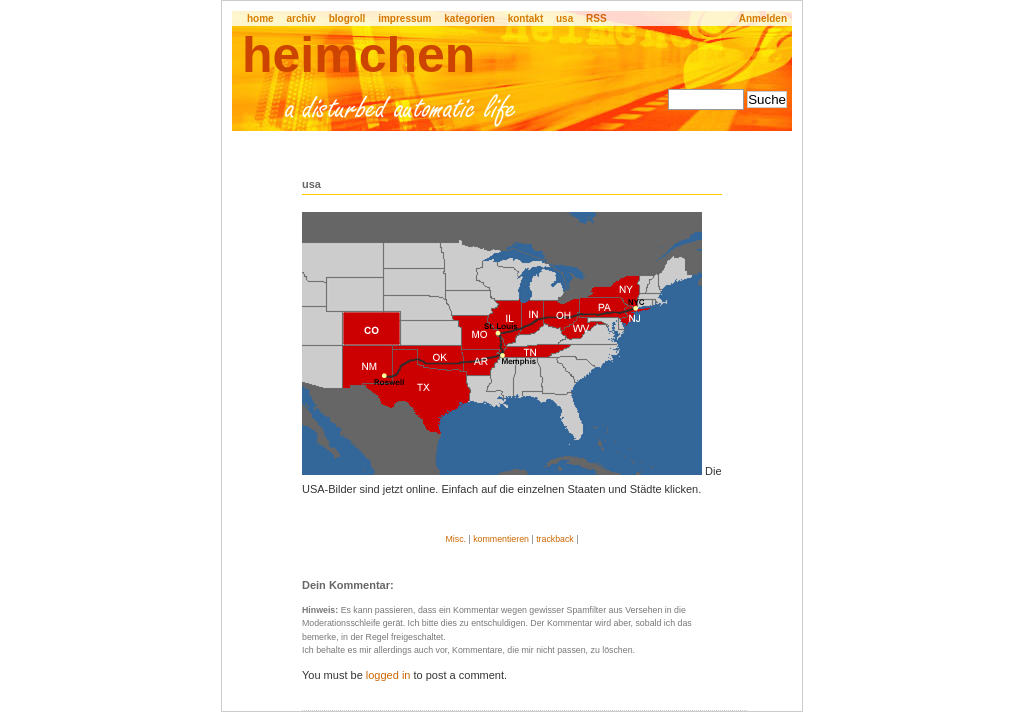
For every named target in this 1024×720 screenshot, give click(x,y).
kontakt (526, 18)
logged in (388, 675)
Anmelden (763, 18)
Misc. (455, 539)
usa (564, 18)
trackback (555, 539)
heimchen (358, 55)
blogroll (347, 18)
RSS (596, 18)
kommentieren (501, 539)
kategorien (469, 18)
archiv (300, 18)
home (260, 18)
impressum (404, 18)
